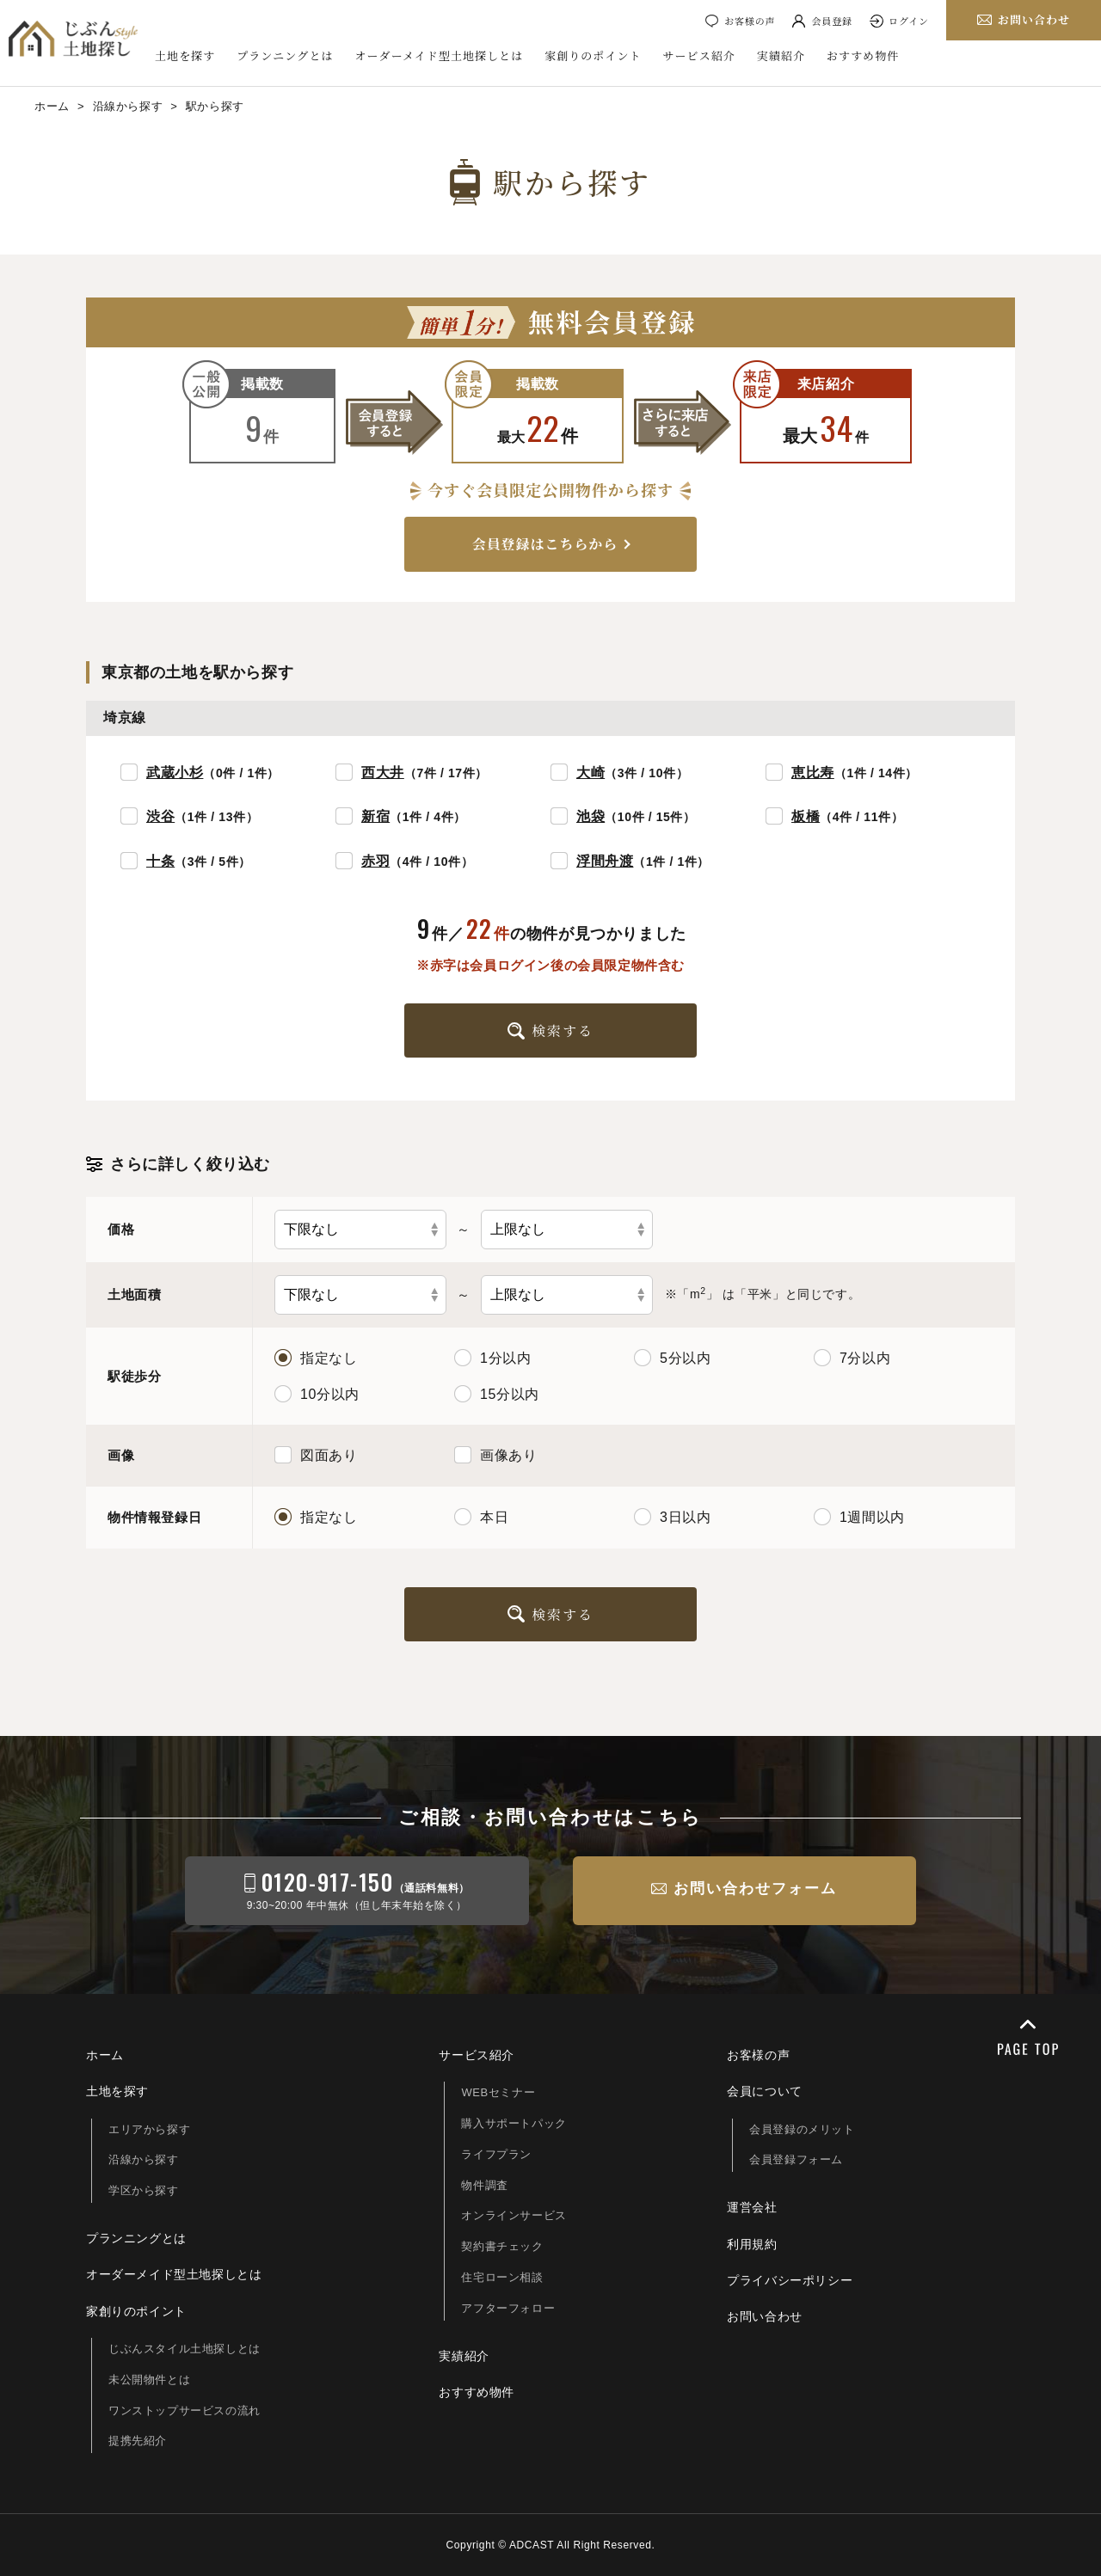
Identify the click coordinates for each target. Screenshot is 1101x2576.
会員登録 (831, 21)
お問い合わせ (765, 2316)
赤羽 (375, 861)
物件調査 (484, 2185)
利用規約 (752, 2244)
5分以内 (672, 1357)
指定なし (315, 1357)
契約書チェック (502, 2246)
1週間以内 (859, 1516)
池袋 (590, 816)
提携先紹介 (137, 2440)
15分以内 (496, 1393)
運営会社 (752, 2207)
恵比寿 (812, 772)
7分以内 (852, 1357)
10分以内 (317, 1393)
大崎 (590, 772)
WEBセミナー (498, 2092)
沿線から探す (143, 2159)
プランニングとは (285, 56)
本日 (481, 1516)
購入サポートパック (513, 2123)
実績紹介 (781, 56)
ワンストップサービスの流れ (184, 2410)
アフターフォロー (508, 2308)
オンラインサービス (513, 2215)
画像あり (495, 1454)
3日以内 (672, 1516)
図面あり (315, 1454)
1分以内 (492, 1357)
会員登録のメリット (801, 2129)
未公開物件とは (149, 2379)
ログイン (909, 21)
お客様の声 (749, 21)
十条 (160, 861)
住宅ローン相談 (502, 2277)
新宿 (375, 816)
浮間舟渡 (604, 861)
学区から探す (143, 2190)
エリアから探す (149, 2129)
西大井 (382, 772)
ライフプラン (496, 2154)
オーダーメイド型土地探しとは (439, 56)
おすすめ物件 (863, 56)
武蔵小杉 (174, 772)
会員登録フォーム (796, 2159)
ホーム (105, 2055)
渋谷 (160, 816)
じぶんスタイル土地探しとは (184, 2348)
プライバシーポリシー (789, 2280)
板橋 (805, 816)
